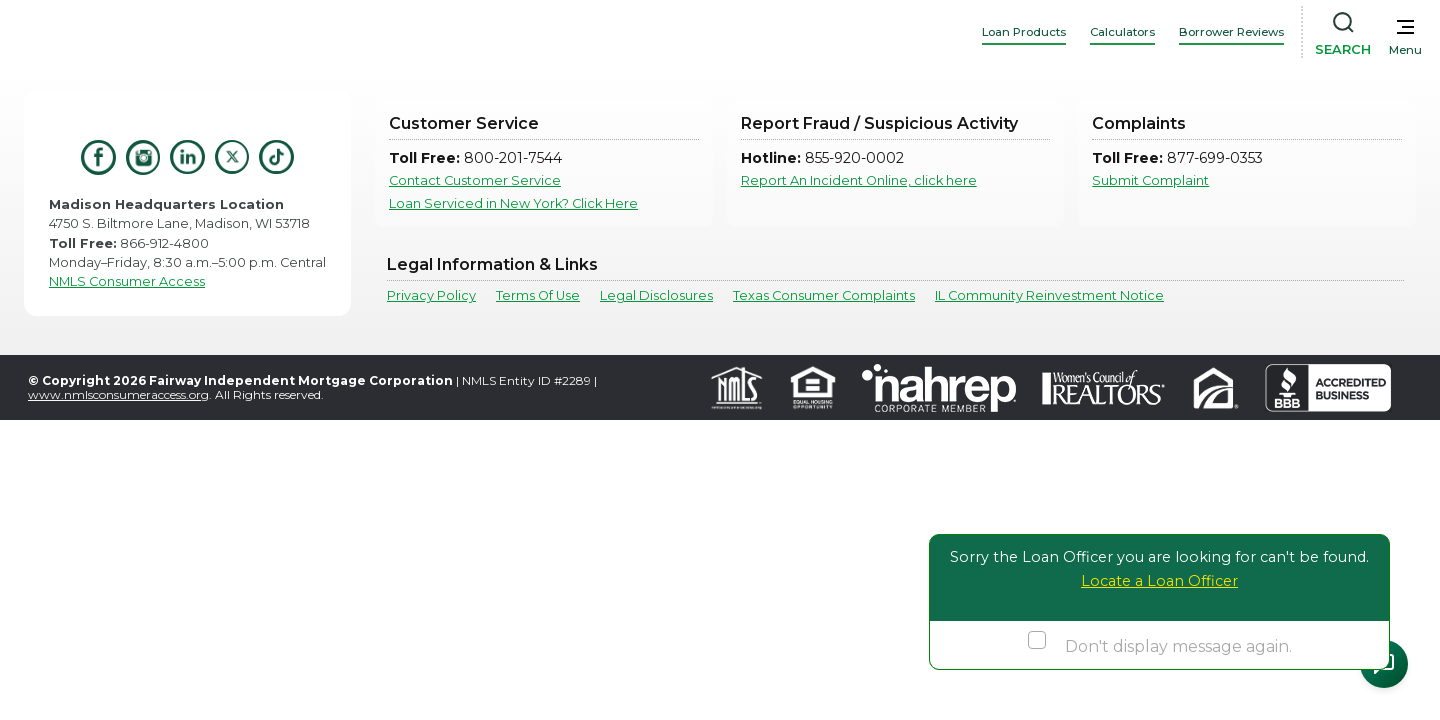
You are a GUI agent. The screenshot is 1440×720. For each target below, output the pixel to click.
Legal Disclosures (656, 295)
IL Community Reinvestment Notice (1049, 295)
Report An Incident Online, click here (859, 180)
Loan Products (1024, 32)
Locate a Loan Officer (1159, 581)
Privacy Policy (431, 295)
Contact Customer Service (475, 180)
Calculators (1122, 32)
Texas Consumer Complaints (824, 295)
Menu (1405, 50)
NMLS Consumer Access (127, 281)
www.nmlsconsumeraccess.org (118, 394)
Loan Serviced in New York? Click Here (513, 203)
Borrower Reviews (1231, 32)
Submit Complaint (1150, 180)
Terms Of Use (538, 295)
